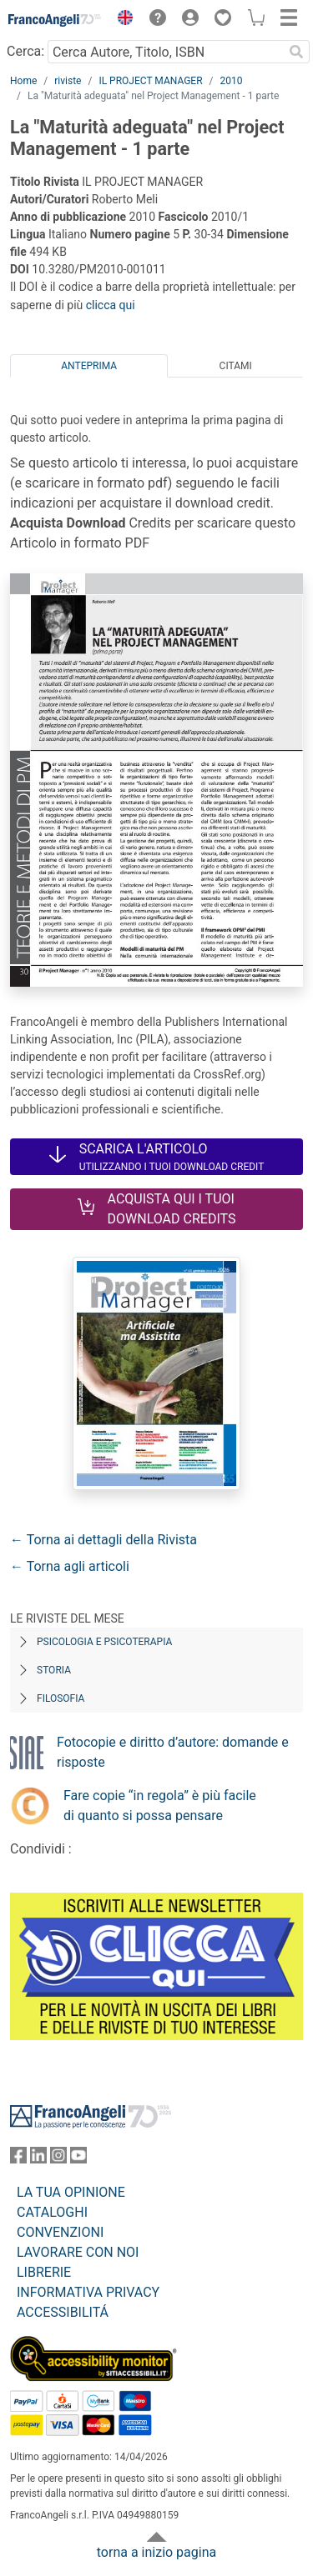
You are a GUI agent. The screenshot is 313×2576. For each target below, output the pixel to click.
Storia (54, 1670)
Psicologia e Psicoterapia (104, 1642)
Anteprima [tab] (89, 366)
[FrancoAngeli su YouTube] (78, 2159)
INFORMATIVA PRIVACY (88, 2292)
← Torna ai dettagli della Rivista (103, 1540)
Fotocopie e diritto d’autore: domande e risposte (173, 1752)
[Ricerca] (296, 51)
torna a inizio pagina (156, 2552)
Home (23, 81)
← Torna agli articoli (69, 1566)
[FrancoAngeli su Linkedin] (38, 2159)
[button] (121, 20)
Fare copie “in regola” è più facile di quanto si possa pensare (159, 1805)
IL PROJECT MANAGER (150, 81)
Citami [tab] (236, 366)
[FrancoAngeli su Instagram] (58, 2159)
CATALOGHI (52, 2212)
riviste (67, 81)
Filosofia (60, 1698)
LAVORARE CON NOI (78, 2252)
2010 (231, 81)
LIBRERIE (44, 2272)
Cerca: (25, 51)
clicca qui (110, 305)
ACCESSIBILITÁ (63, 2312)
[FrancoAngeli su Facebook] (18, 2159)
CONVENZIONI (60, 2232)
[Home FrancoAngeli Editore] (55, 20)
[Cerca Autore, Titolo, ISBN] (165, 51)
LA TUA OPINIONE (71, 2192)
